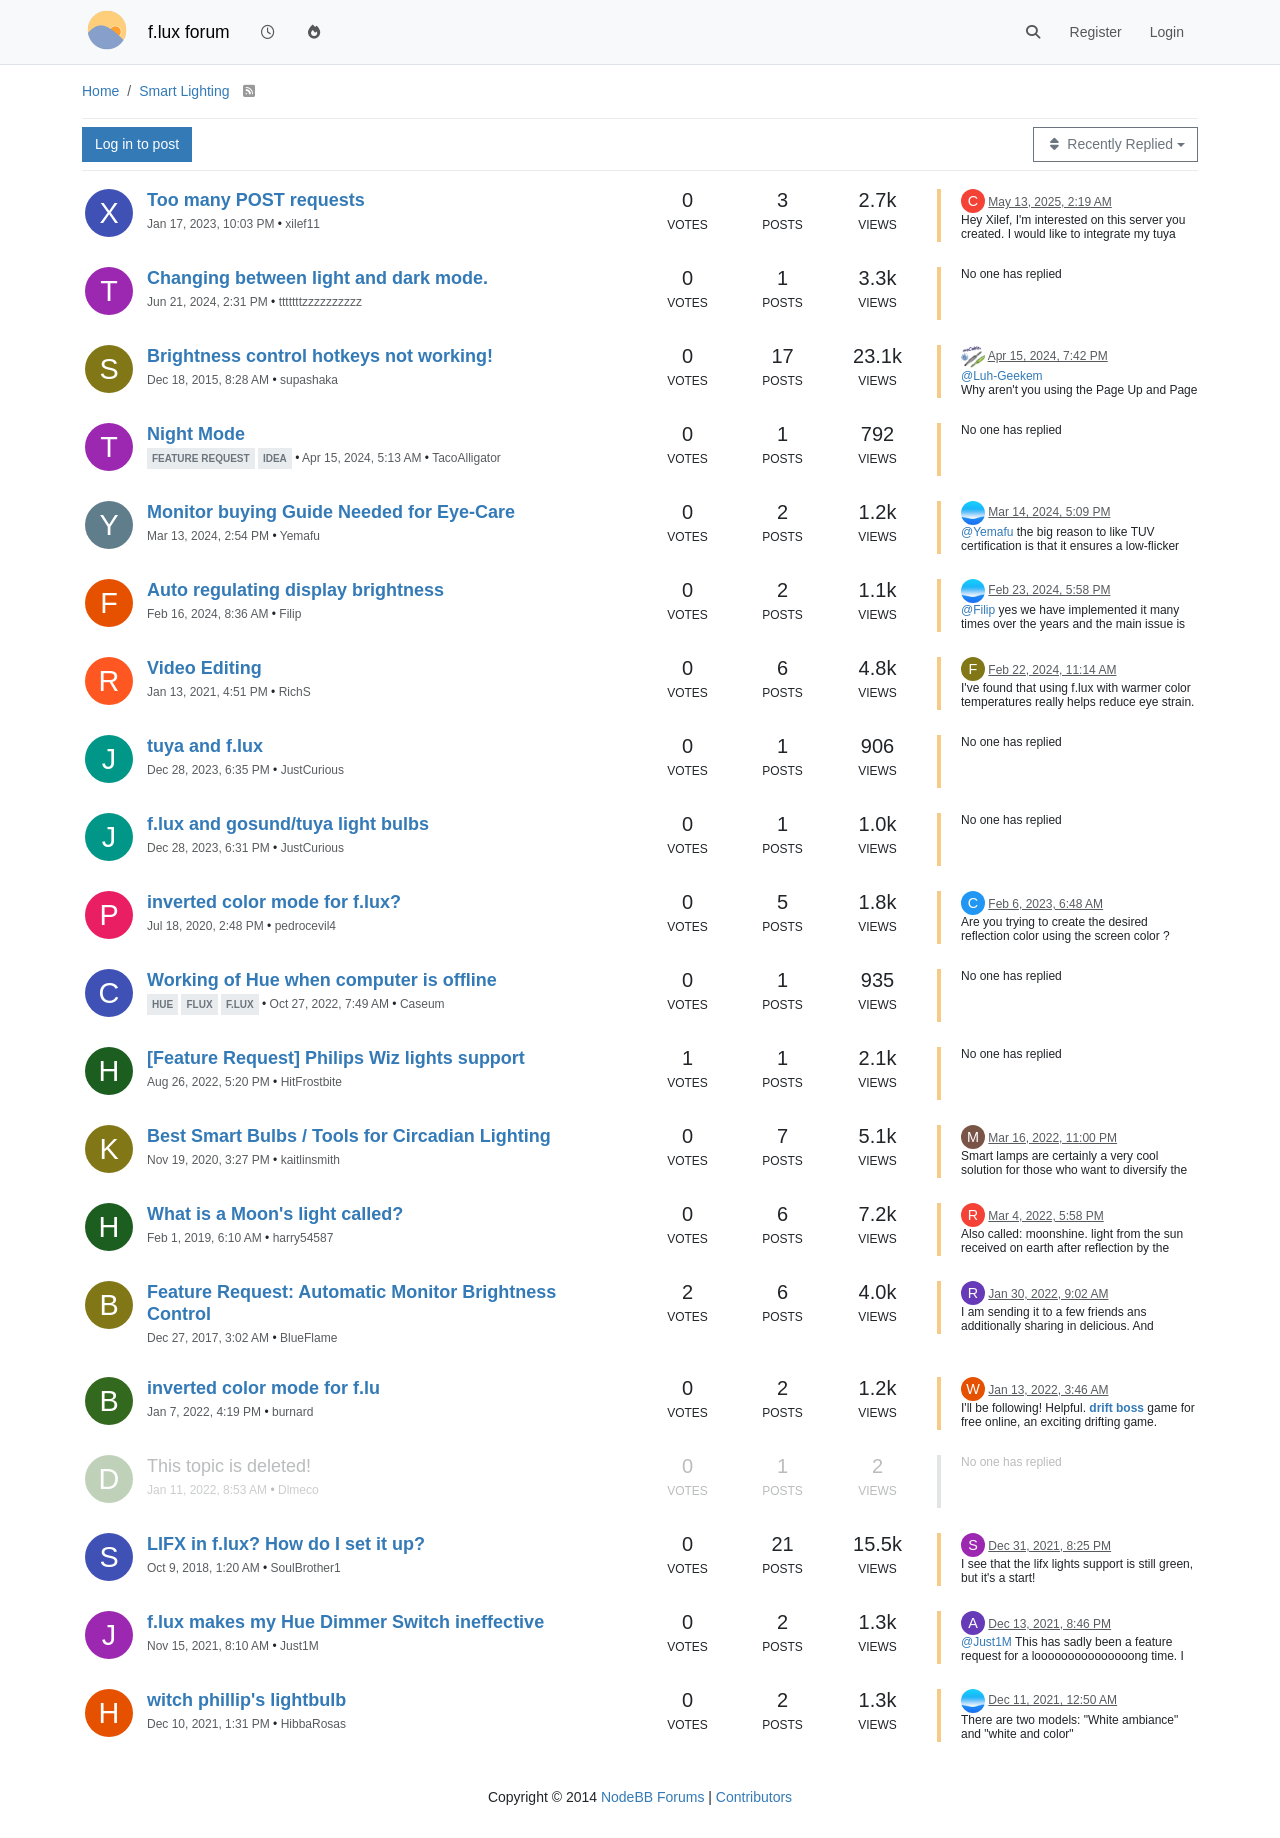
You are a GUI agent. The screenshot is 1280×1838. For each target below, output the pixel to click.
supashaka (309, 380)
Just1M (299, 1646)
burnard (292, 1412)
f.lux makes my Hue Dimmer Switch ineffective (345, 1622)
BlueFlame (308, 1338)
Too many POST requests (256, 200)
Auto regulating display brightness (295, 590)
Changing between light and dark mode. (317, 278)
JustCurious (312, 770)
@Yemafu (987, 532)
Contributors (754, 1797)
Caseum (422, 1004)
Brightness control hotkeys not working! (320, 356)
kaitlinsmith (310, 1160)
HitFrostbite (311, 1082)
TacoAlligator (466, 458)
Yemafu (300, 536)
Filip (290, 614)
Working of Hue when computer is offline (322, 980)
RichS (295, 692)
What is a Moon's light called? (275, 1214)
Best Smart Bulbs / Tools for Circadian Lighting (349, 1136)
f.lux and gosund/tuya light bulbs (288, 824)
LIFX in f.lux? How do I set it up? (286, 1544)
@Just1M (986, 1642)
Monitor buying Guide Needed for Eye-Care (331, 512)
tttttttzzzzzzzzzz (320, 302)
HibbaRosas (313, 1724)
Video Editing (204, 668)
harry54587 (303, 1238)
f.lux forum (189, 32)
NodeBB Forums (652, 1797)
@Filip (978, 610)
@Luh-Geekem (1002, 376)
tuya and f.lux (205, 746)
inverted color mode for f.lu (263, 1388)
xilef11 (302, 224)
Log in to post (137, 144)
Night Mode (196, 434)
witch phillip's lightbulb (246, 1700)
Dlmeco (298, 1490)
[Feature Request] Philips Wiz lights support (336, 1058)
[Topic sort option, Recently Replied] (1115, 144)
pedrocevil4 (305, 926)
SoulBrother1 (306, 1568)
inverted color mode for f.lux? (274, 902)
